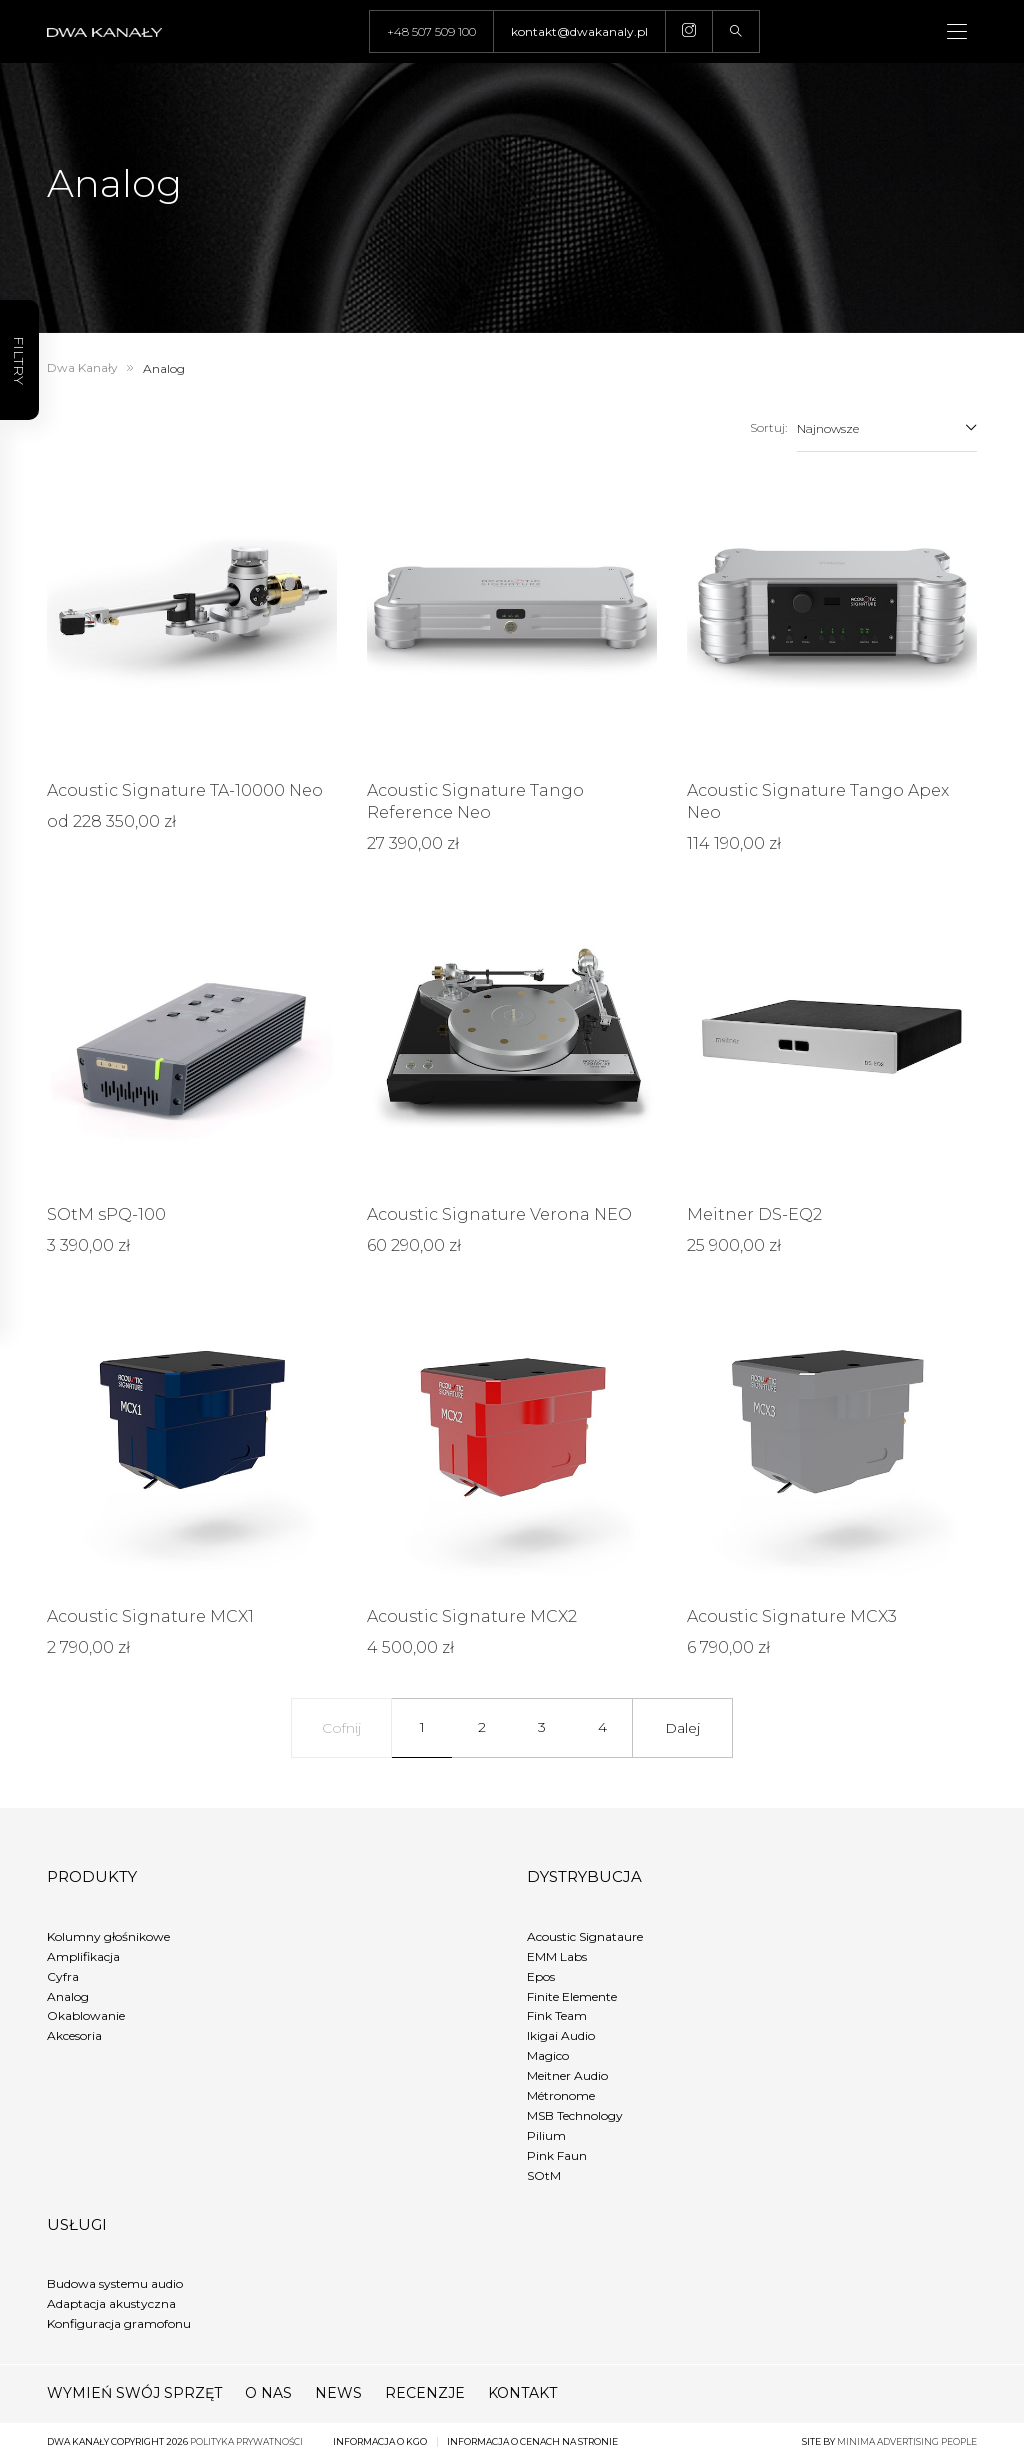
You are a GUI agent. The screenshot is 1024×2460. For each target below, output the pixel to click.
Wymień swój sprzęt (134, 2393)
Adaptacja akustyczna (111, 2303)
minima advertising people (907, 2441)
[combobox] (887, 428)
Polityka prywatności (246, 2441)
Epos (541, 1976)
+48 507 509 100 (431, 31)
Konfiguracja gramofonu (119, 2323)
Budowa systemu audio (115, 2283)
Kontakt (522, 2393)
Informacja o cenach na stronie (532, 2441)
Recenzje (425, 2393)
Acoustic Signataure (585, 1936)
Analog (68, 1996)
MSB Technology (575, 2115)
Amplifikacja (83, 1956)
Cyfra (63, 1976)
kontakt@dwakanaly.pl (579, 31)
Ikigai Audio (561, 2035)
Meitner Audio (567, 2075)
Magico (548, 2055)
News (338, 2393)
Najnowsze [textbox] (828, 428)
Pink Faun (557, 2155)
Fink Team (557, 2015)
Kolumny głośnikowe (108, 1936)
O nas (268, 2393)
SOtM (544, 2175)
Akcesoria (74, 2035)
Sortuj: (768, 427)
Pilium (546, 2135)
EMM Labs (557, 1956)
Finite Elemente (572, 1996)
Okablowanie (86, 2015)
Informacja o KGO (380, 2441)
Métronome (561, 2095)
